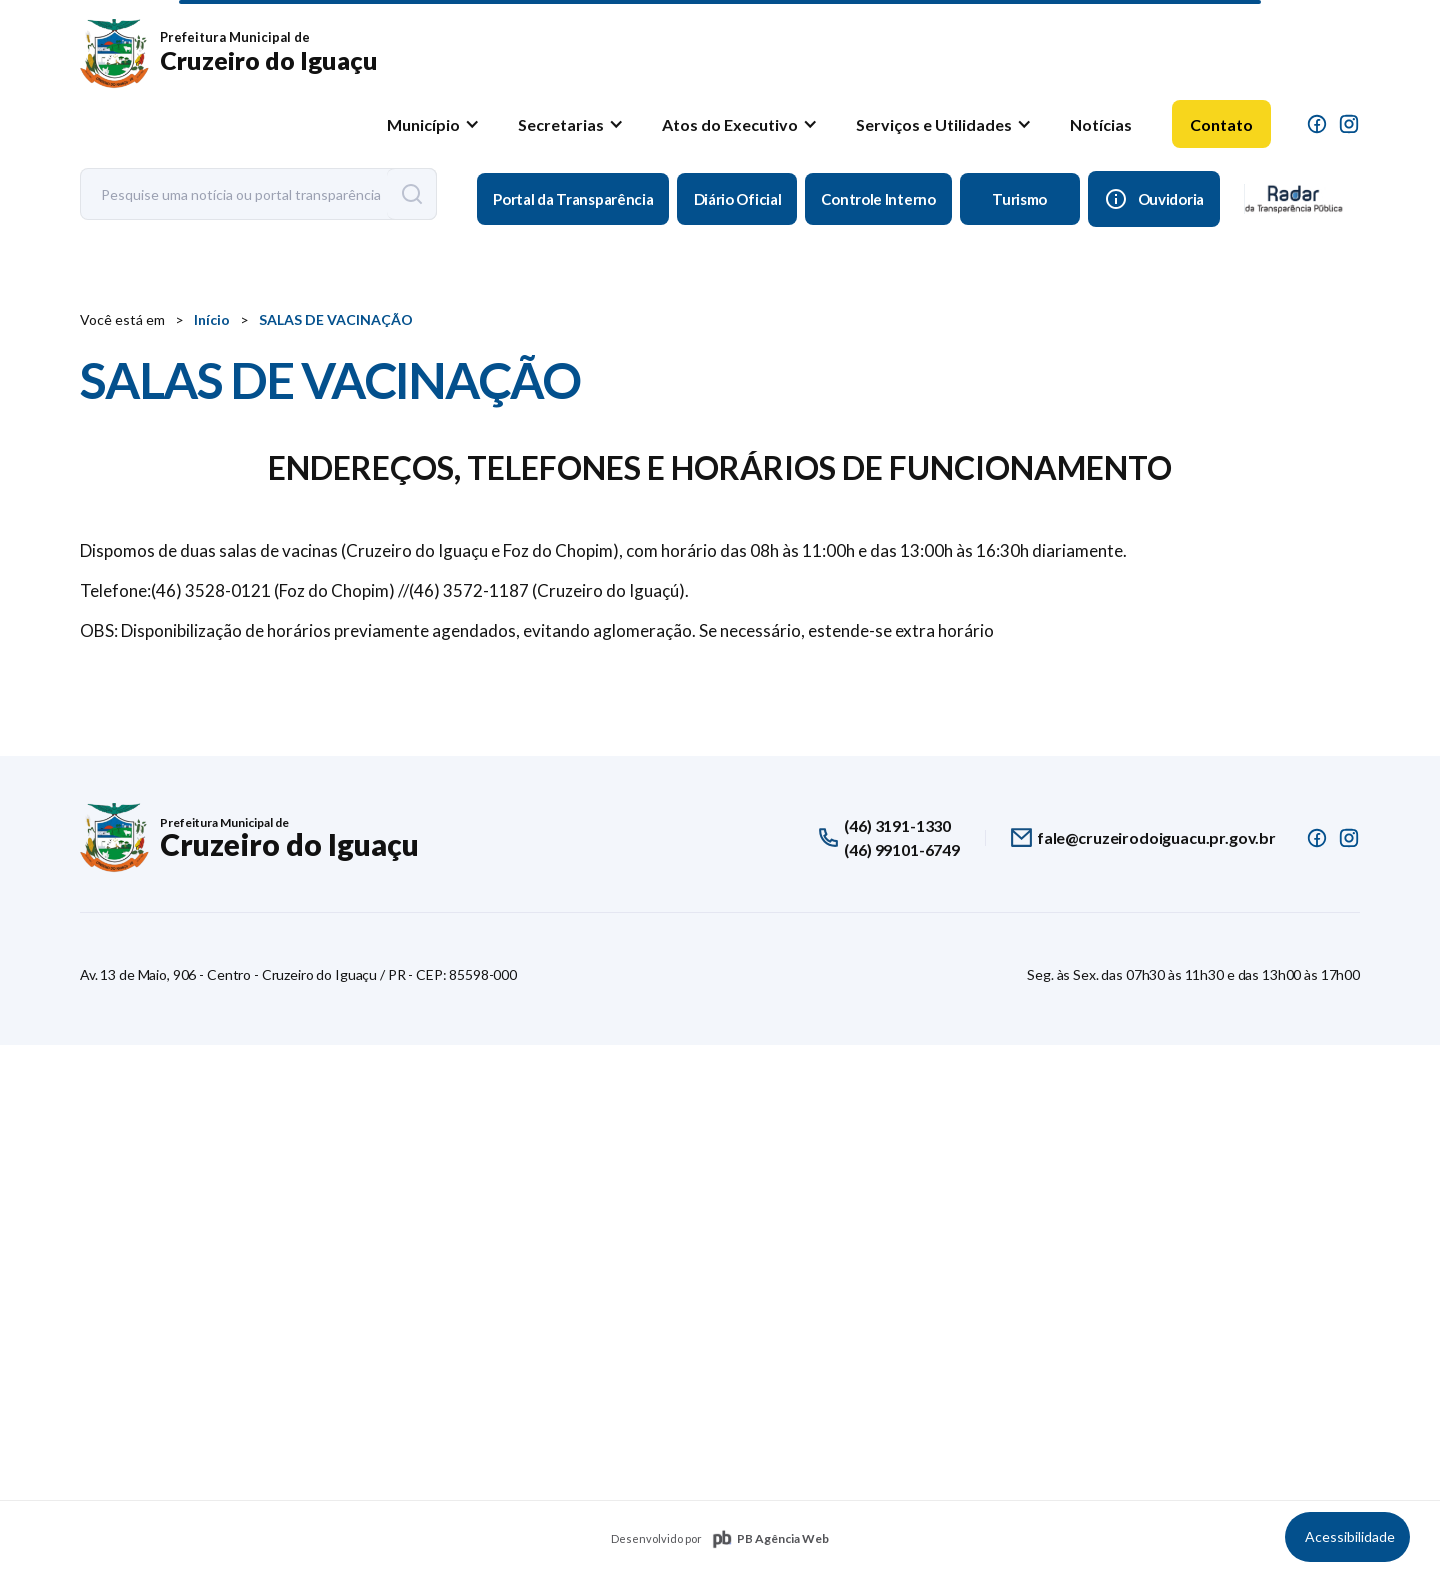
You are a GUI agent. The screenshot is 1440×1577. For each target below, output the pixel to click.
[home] (229, 54)
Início (212, 319)
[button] (429, 124)
